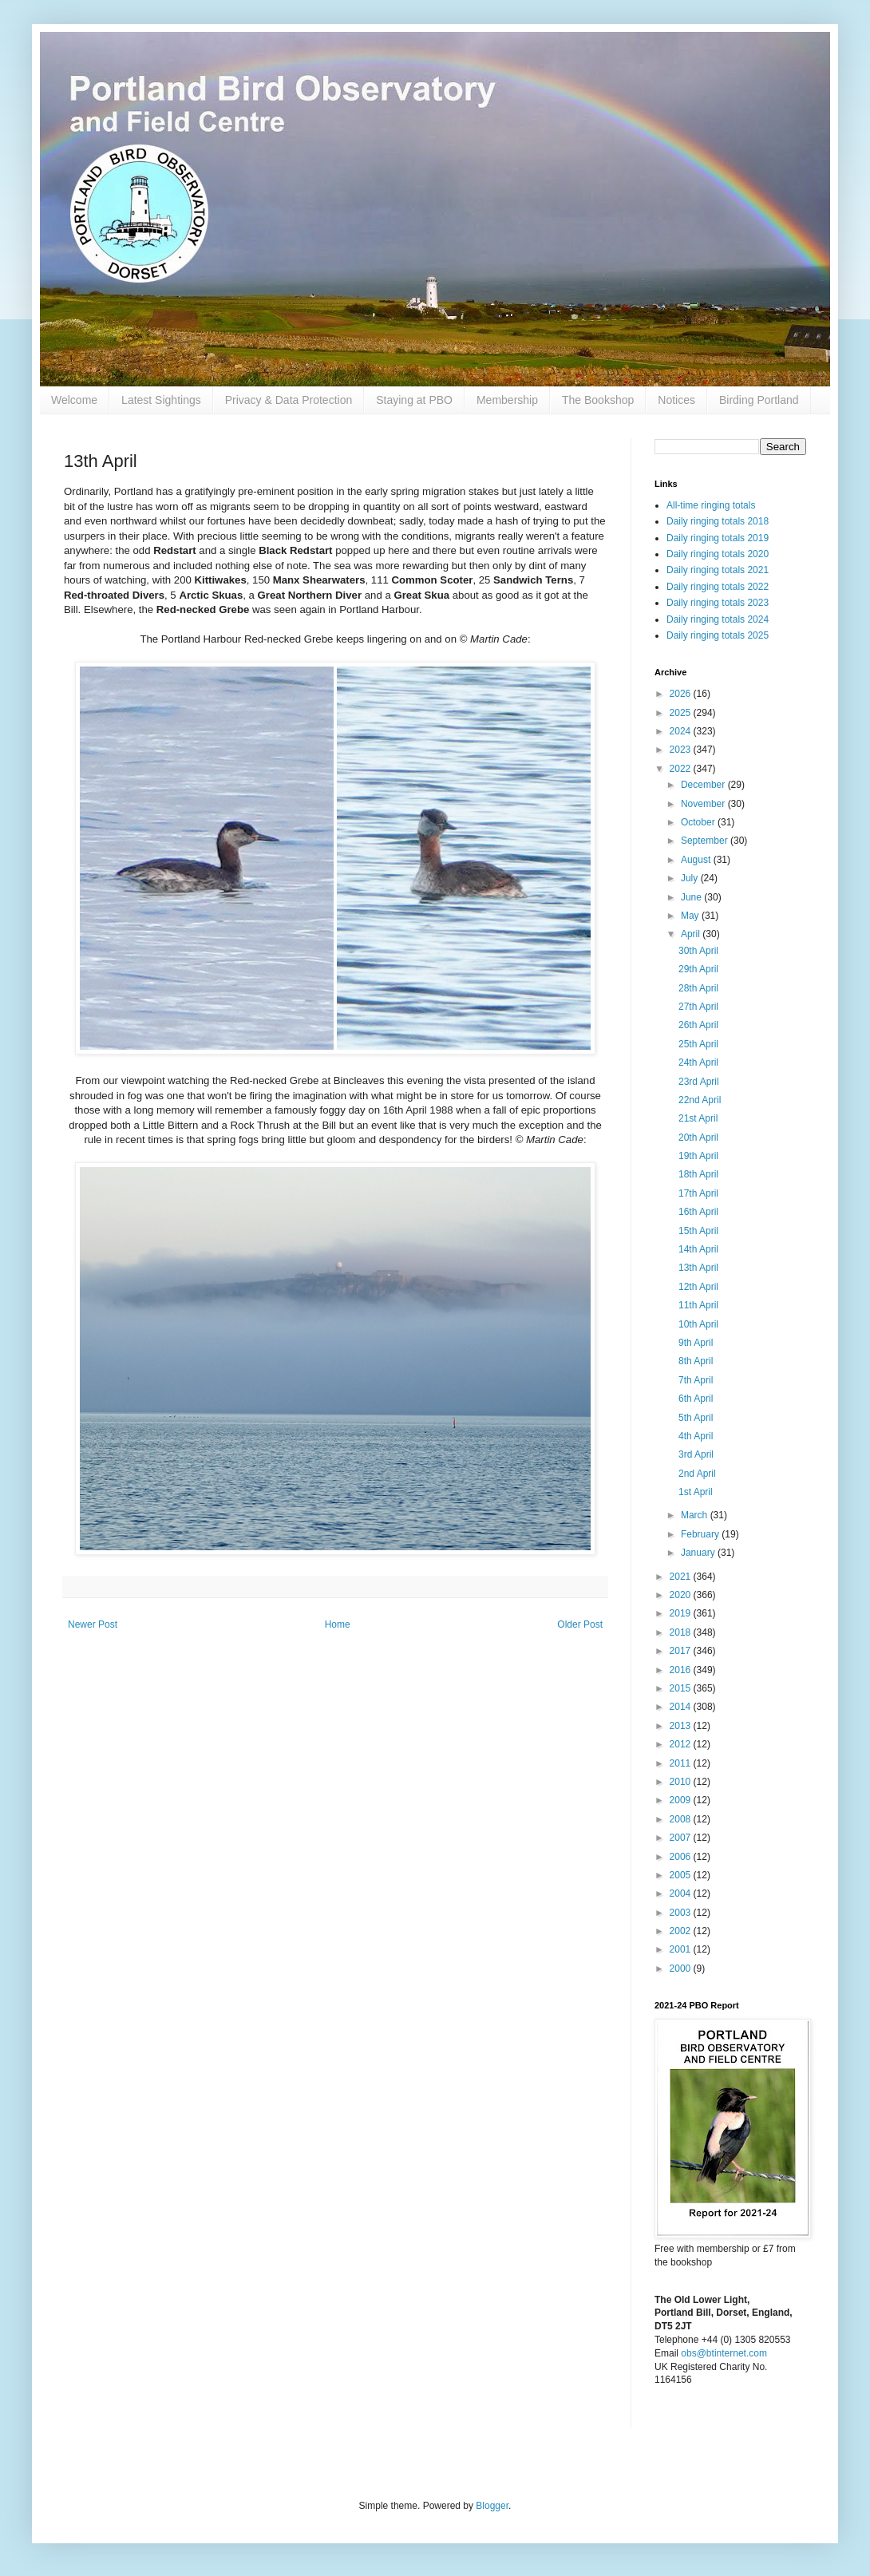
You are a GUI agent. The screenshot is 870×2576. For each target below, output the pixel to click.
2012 (682, 1744)
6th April (695, 1398)
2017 (682, 1650)
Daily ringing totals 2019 (717, 538)
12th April (698, 1286)
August (697, 859)
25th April (698, 1044)
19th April (698, 1155)
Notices (676, 400)
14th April (698, 1249)
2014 (682, 1706)
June (692, 897)
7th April (695, 1380)
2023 (682, 749)
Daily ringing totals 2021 (717, 570)
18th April (698, 1174)
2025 (682, 712)
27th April (698, 1006)
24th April (698, 1062)
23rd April (698, 1081)
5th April (695, 1417)
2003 (682, 1912)
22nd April (699, 1100)
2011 (682, 1763)
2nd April (697, 1473)
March (695, 1515)
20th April (698, 1137)
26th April (698, 1025)
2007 (682, 1837)
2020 (682, 1595)
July (691, 878)
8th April (695, 1361)
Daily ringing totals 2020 (717, 554)
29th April (698, 969)
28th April (698, 988)
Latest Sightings (161, 400)
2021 (682, 1576)
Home (337, 1624)
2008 (682, 1819)
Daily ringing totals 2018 (717, 521)
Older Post (580, 1624)
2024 (682, 731)
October (699, 822)
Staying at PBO (414, 400)
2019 (682, 1613)
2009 (682, 1800)
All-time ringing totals (710, 505)
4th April (695, 1436)
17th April (698, 1193)
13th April (698, 1267)
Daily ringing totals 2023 (717, 602)
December (704, 784)
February (701, 1534)
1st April (695, 1492)
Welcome (74, 400)
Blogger (492, 2505)
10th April (698, 1324)
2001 (682, 1949)
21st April (698, 1118)
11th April (698, 1305)
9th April (695, 1342)
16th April (698, 1211)
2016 (682, 1670)
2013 (682, 1725)
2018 (682, 1632)
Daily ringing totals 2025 (717, 635)
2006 (682, 1856)
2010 (682, 1781)
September (705, 840)
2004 (682, 1893)
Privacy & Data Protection (289, 400)
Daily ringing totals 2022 (717, 586)
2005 (682, 1875)
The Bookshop (598, 400)
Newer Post (92, 1624)
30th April (698, 950)
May (691, 915)
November (704, 803)
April (691, 934)
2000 (682, 1968)
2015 (682, 1688)
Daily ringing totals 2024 (717, 619)
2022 (682, 768)
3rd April (696, 1454)
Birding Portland (759, 400)
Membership (507, 400)
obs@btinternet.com (724, 2353)
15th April (698, 1231)
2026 (682, 693)
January (699, 1552)
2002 (682, 1931)
